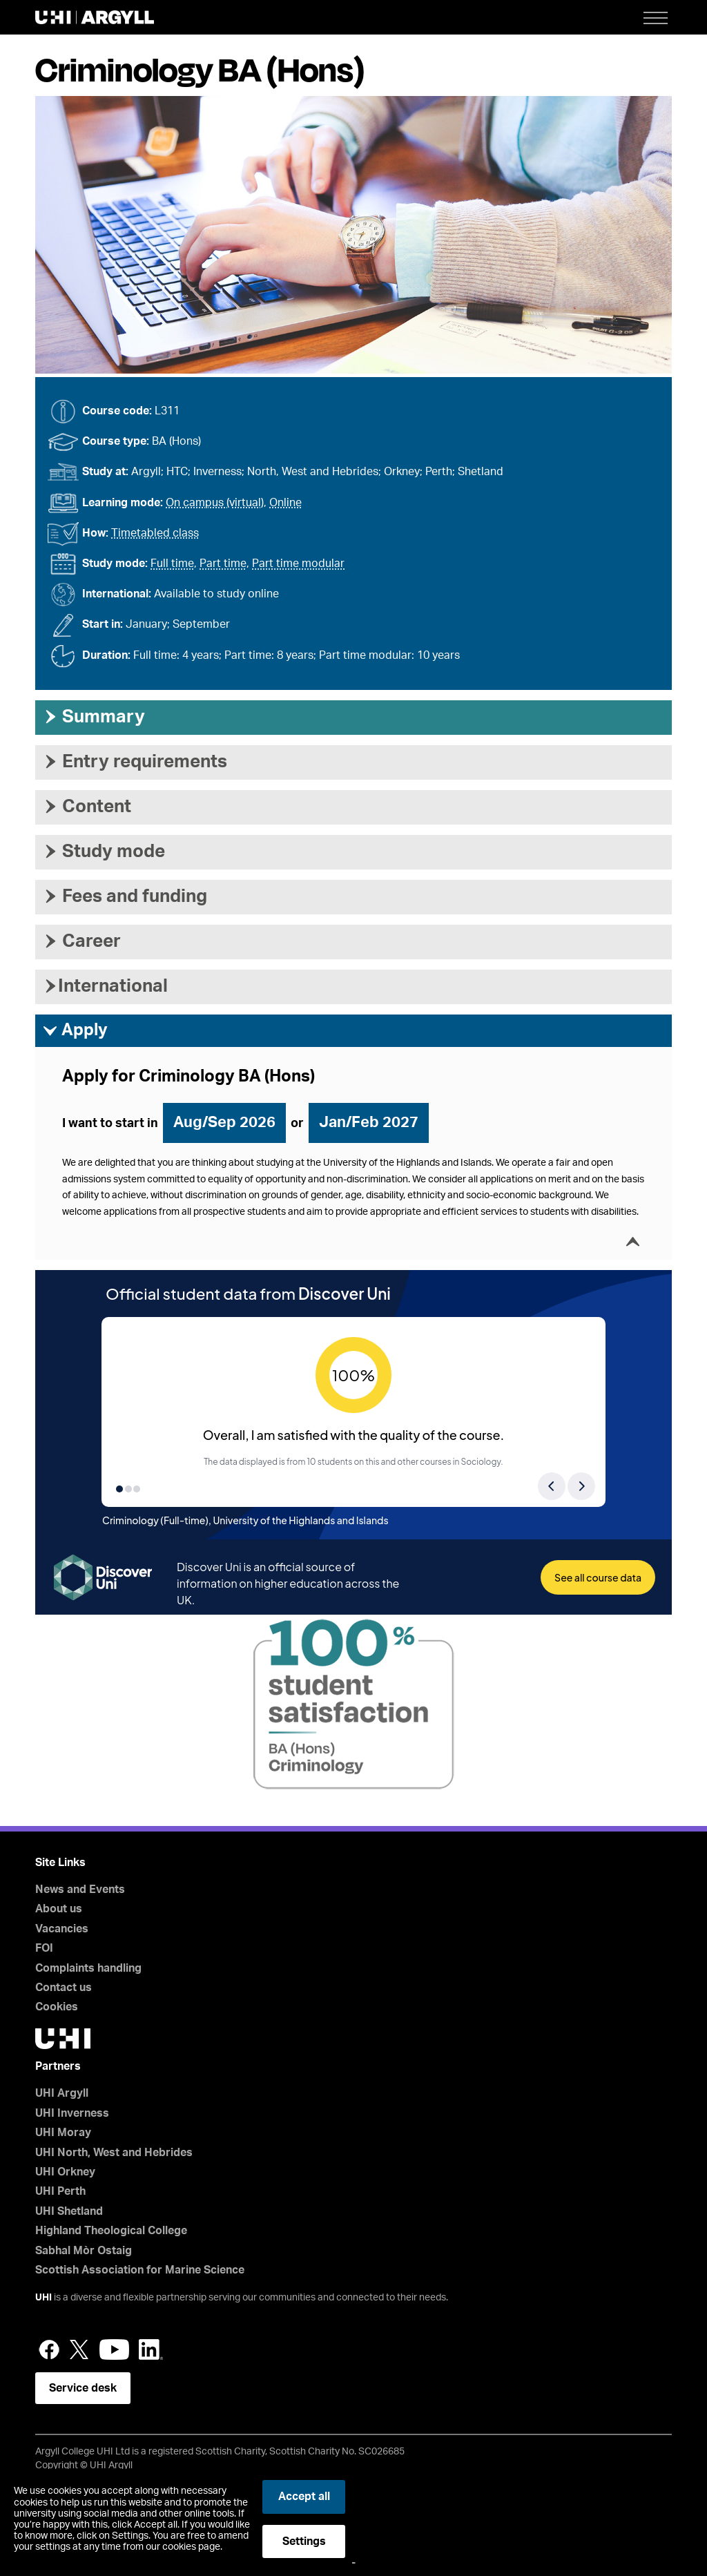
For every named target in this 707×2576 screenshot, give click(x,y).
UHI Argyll (61, 2093)
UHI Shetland (69, 2211)
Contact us (63, 1987)
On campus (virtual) (215, 502)
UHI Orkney (65, 2172)
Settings (304, 2541)
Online (285, 502)
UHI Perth (60, 2191)
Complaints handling (88, 1968)
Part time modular (298, 563)
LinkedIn (151, 2349)
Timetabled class (155, 533)
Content (86, 807)
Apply (75, 1031)
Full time (172, 563)
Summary (93, 717)
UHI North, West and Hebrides (114, 2152)
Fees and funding (124, 896)
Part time (223, 563)
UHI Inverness (72, 2113)
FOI (44, 1948)
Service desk (83, 2388)
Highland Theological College (111, 2230)
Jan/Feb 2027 (368, 1122)
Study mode (103, 852)
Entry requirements (134, 762)
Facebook (49, 2349)
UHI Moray (63, 2132)
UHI (43, 2298)
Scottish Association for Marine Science (139, 2270)
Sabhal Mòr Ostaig (83, 2250)
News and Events (80, 1889)
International (105, 986)
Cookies (56, 2006)
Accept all (304, 2496)
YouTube (114, 2349)
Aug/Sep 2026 (224, 1122)
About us (58, 1908)
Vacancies (61, 1928)
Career (81, 941)
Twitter (79, 2349)
